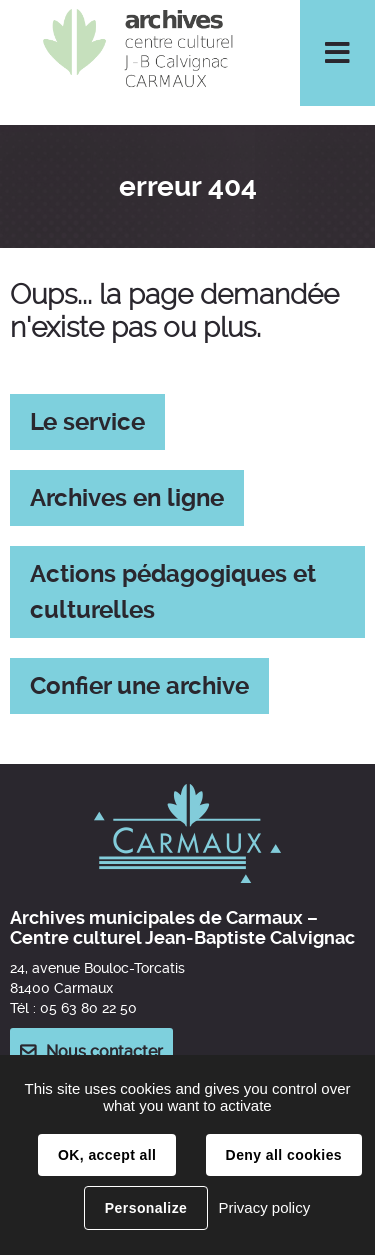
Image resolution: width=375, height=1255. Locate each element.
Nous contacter (104, 1051)
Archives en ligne (127, 498)
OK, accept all (107, 1155)
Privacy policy (264, 1207)
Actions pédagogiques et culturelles (173, 592)
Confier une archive (139, 686)
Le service (87, 422)
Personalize (146, 1208)
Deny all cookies (284, 1155)
